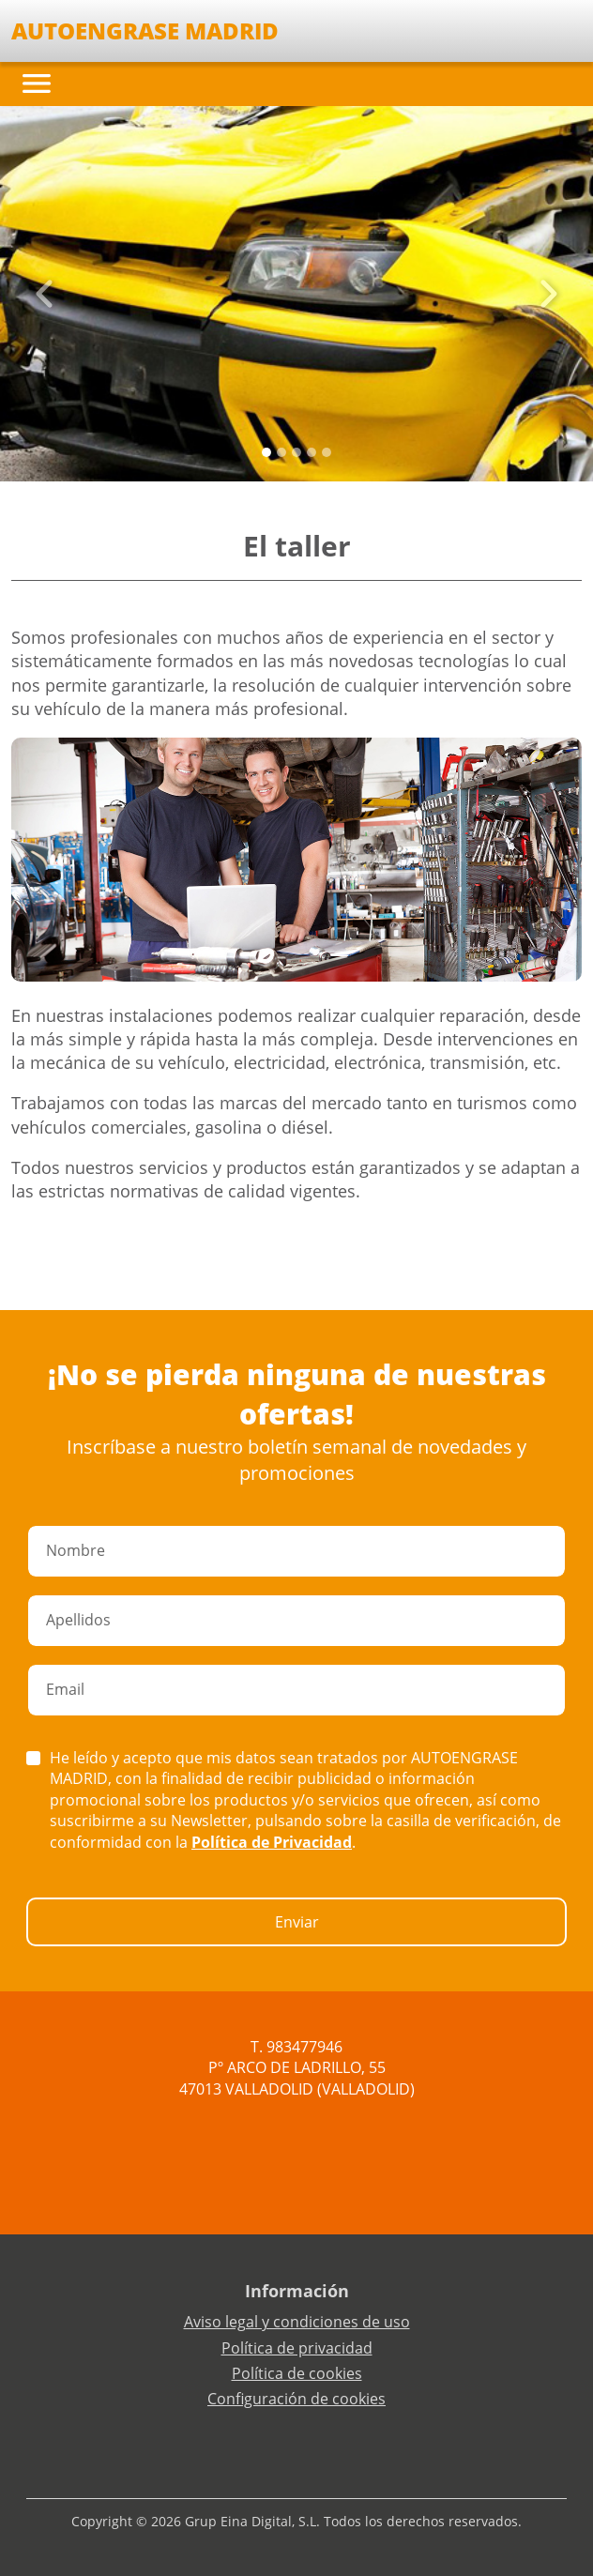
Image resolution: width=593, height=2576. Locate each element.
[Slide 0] (266, 452)
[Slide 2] (296, 452)
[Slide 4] (326, 452)
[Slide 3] (311, 452)
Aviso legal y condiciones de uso (297, 2321)
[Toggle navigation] (36, 83)
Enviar (297, 1922)
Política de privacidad (297, 2348)
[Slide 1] (281, 452)
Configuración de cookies (296, 2398)
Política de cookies (297, 2373)
